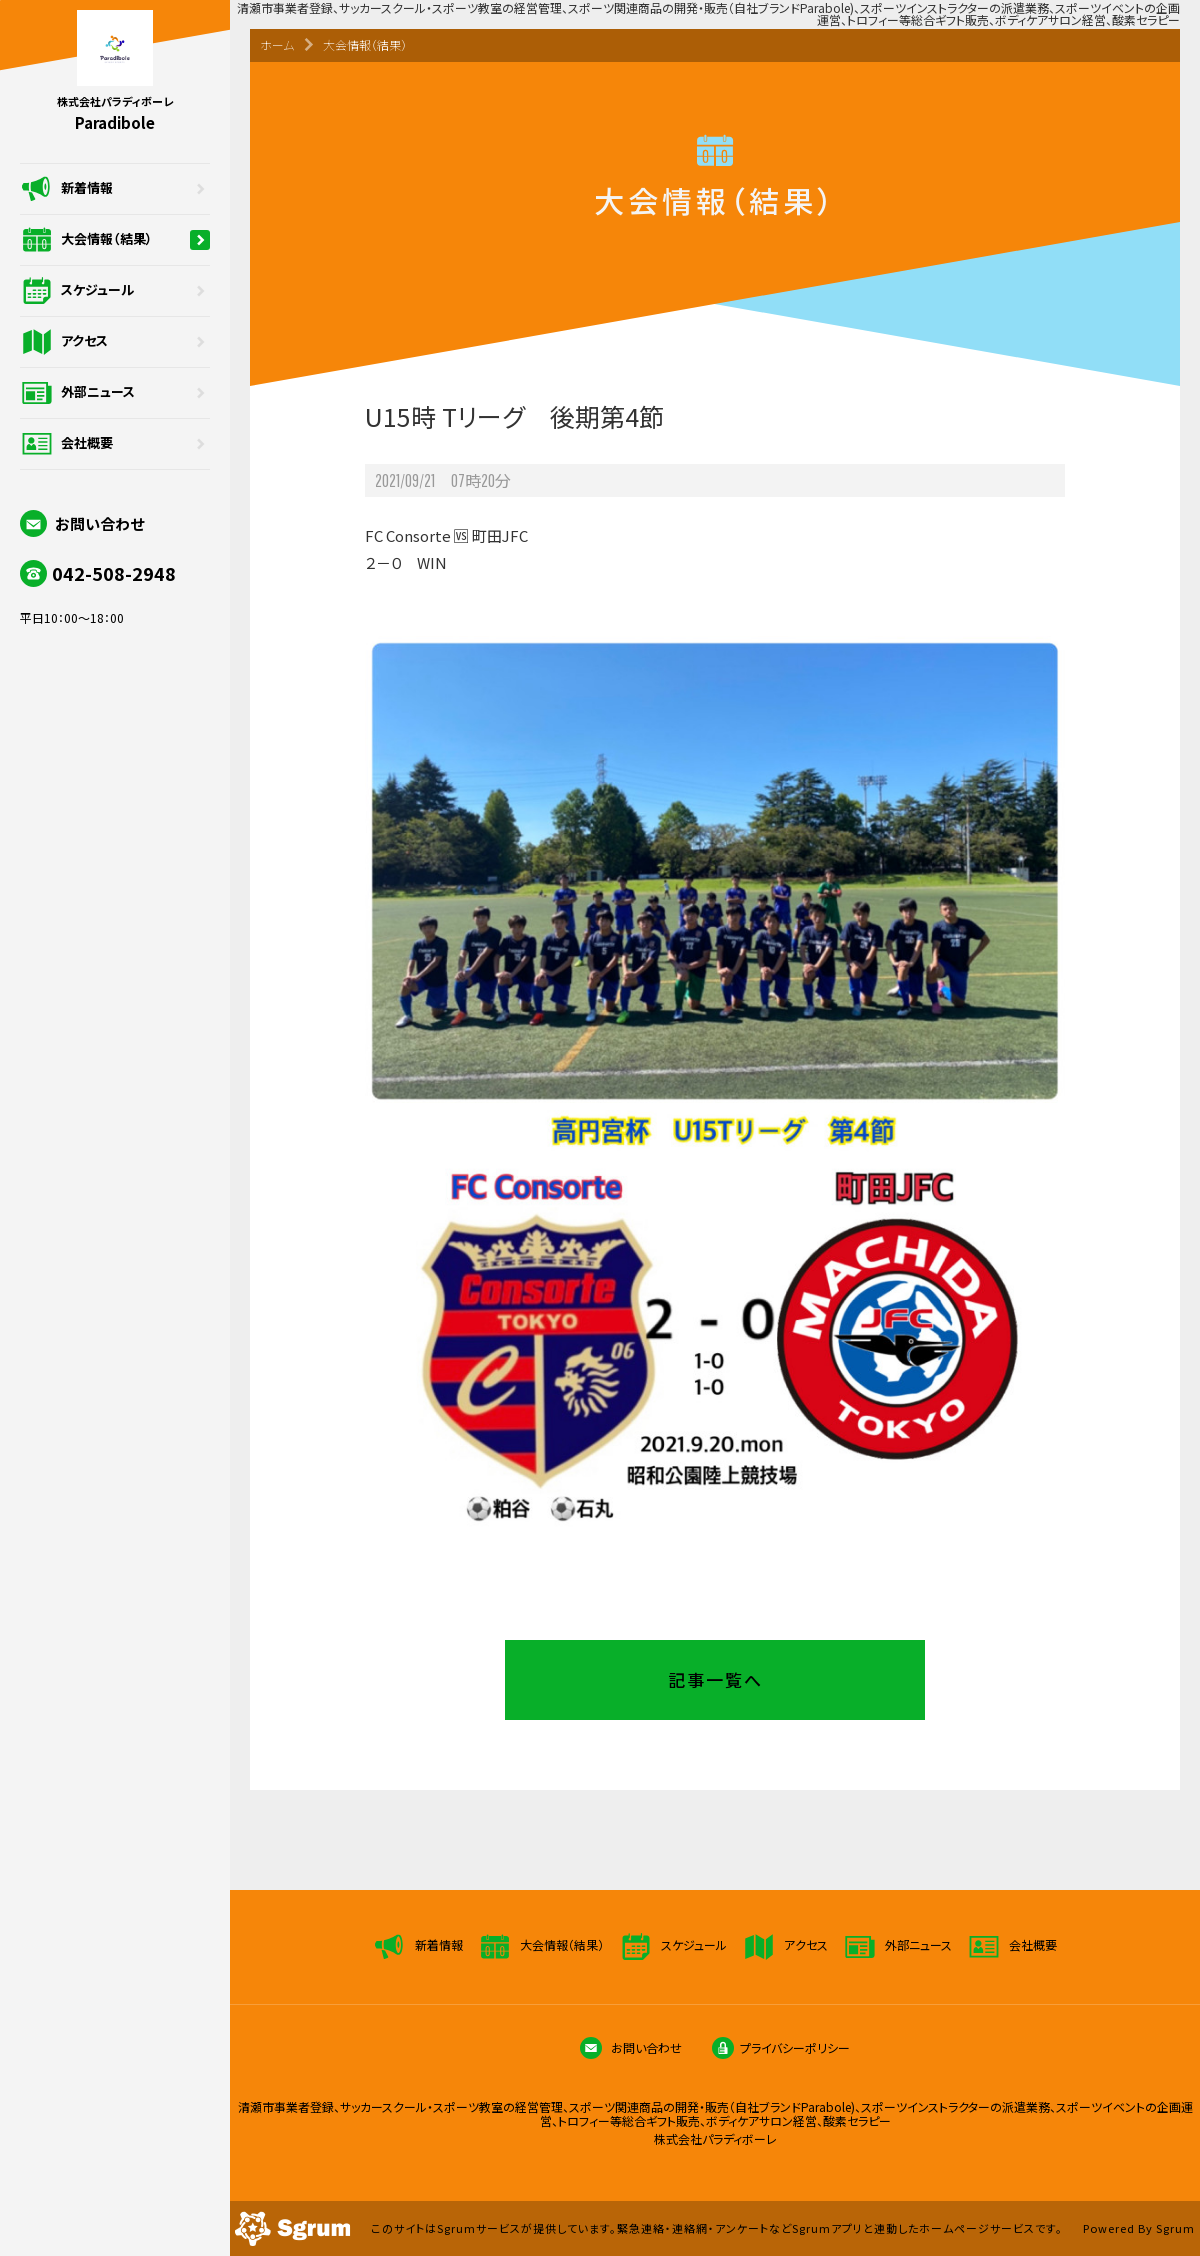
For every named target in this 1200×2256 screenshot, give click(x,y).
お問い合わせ (82, 523)
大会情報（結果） (115, 240)
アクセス (115, 342)
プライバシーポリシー (781, 2047)
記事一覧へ (715, 1679)
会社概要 (115, 444)
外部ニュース (115, 393)
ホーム (277, 44)
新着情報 (115, 189)
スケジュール (115, 291)
